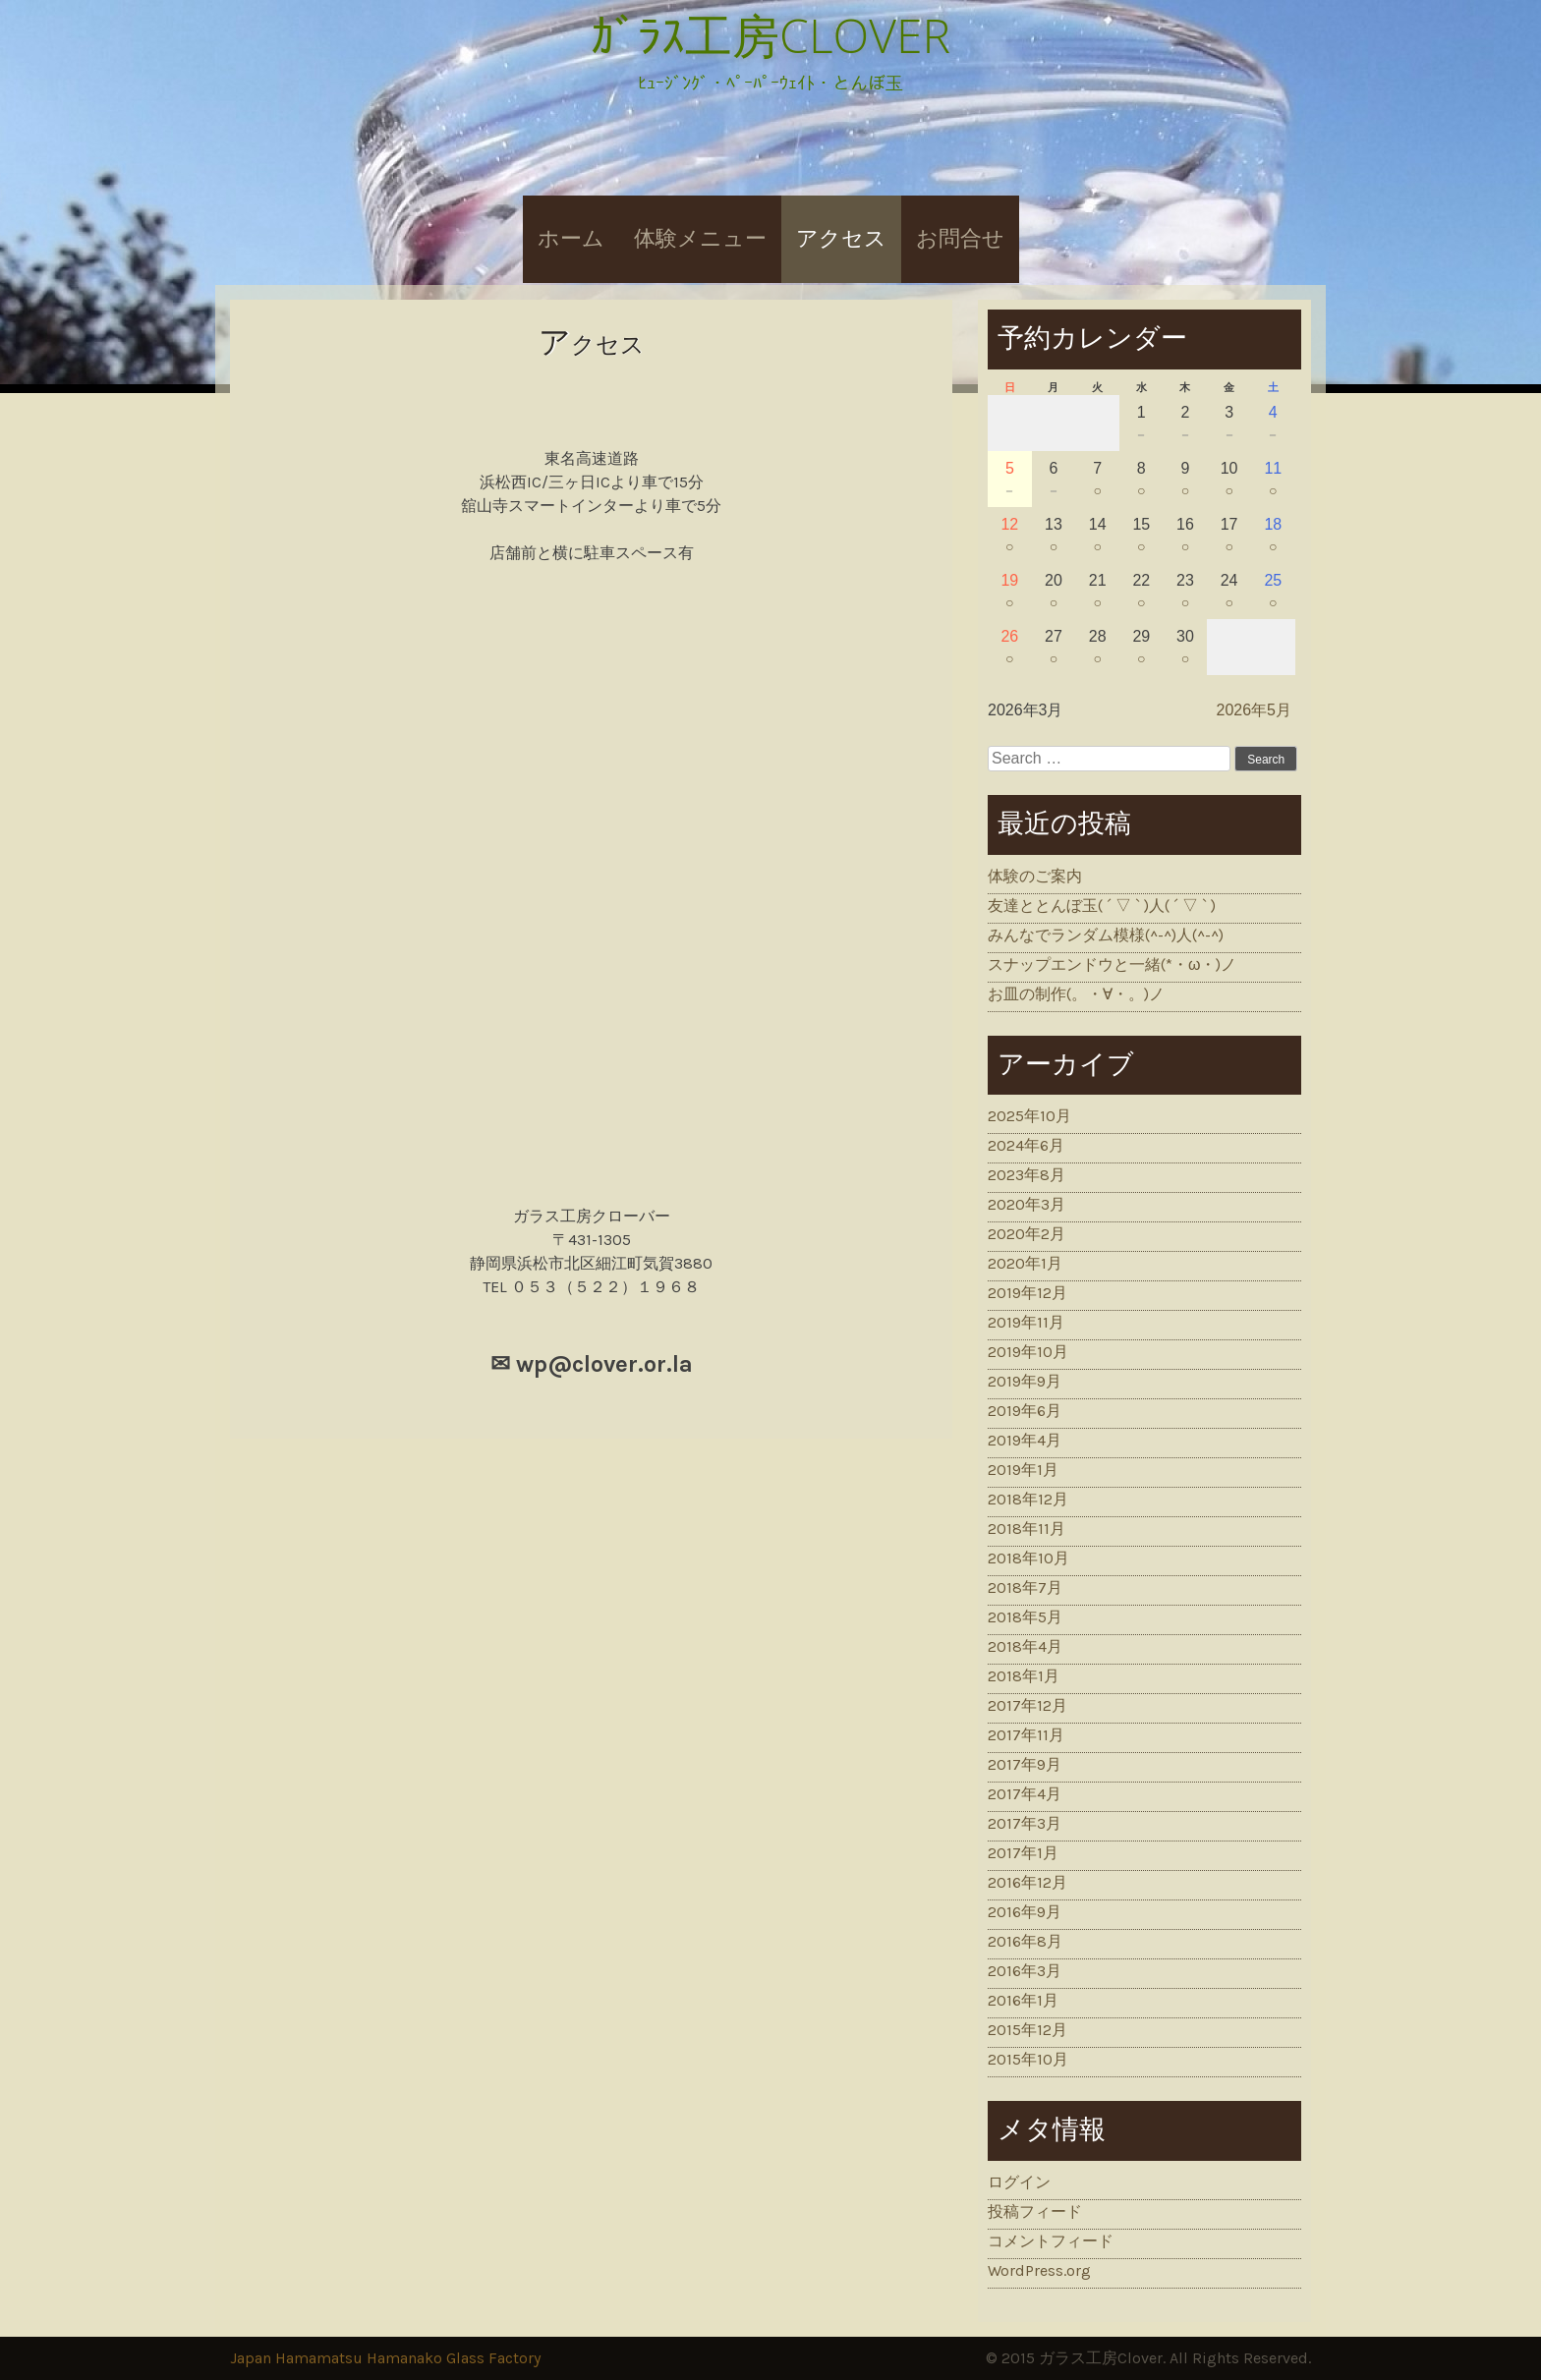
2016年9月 (1024, 1911)
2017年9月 (1024, 1764)
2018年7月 (1025, 1587)
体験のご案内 (1035, 876)
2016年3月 (1024, 1970)
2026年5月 (1254, 710)
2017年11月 (1026, 1735)
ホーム (571, 239)
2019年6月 (1024, 1410)
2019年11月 (1026, 1322)
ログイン (1019, 2182)
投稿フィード (1035, 2211)
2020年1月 (1025, 1263)
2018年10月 (1028, 1558)
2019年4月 (1024, 1440)
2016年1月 (1023, 2000)
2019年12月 (1027, 1292)
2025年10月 (1029, 1115)
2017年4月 (1024, 1794)
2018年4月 (1025, 1646)
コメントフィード (1050, 2241)
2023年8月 (1026, 1174)
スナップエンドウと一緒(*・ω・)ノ (1112, 964)
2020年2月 (1026, 1233)
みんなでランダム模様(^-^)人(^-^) (1106, 935)
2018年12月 (1028, 1499)
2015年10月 (1028, 2059)
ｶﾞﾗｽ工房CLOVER (770, 35)
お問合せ (960, 239)
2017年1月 (1023, 1852)
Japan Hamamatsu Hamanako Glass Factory (385, 2358)
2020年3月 (1026, 1204)
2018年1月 (1023, 1676)
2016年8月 (1025, 1941)
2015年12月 (1027, 2029)
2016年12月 (1027, 1882)
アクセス (841, 239)
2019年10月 (1028, 1351)
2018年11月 (1026, 1528)
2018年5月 (1025, 1617)
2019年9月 (1024, 1381)
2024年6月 (1026, 1145)
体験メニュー (700, 239)
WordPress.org (1039, 2270)
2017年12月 (1027, 1705)
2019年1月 (1023, 1469)
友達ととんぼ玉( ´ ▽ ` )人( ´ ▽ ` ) (1102, 905)
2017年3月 (1024, 1823)
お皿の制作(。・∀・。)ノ (1076, 994)
